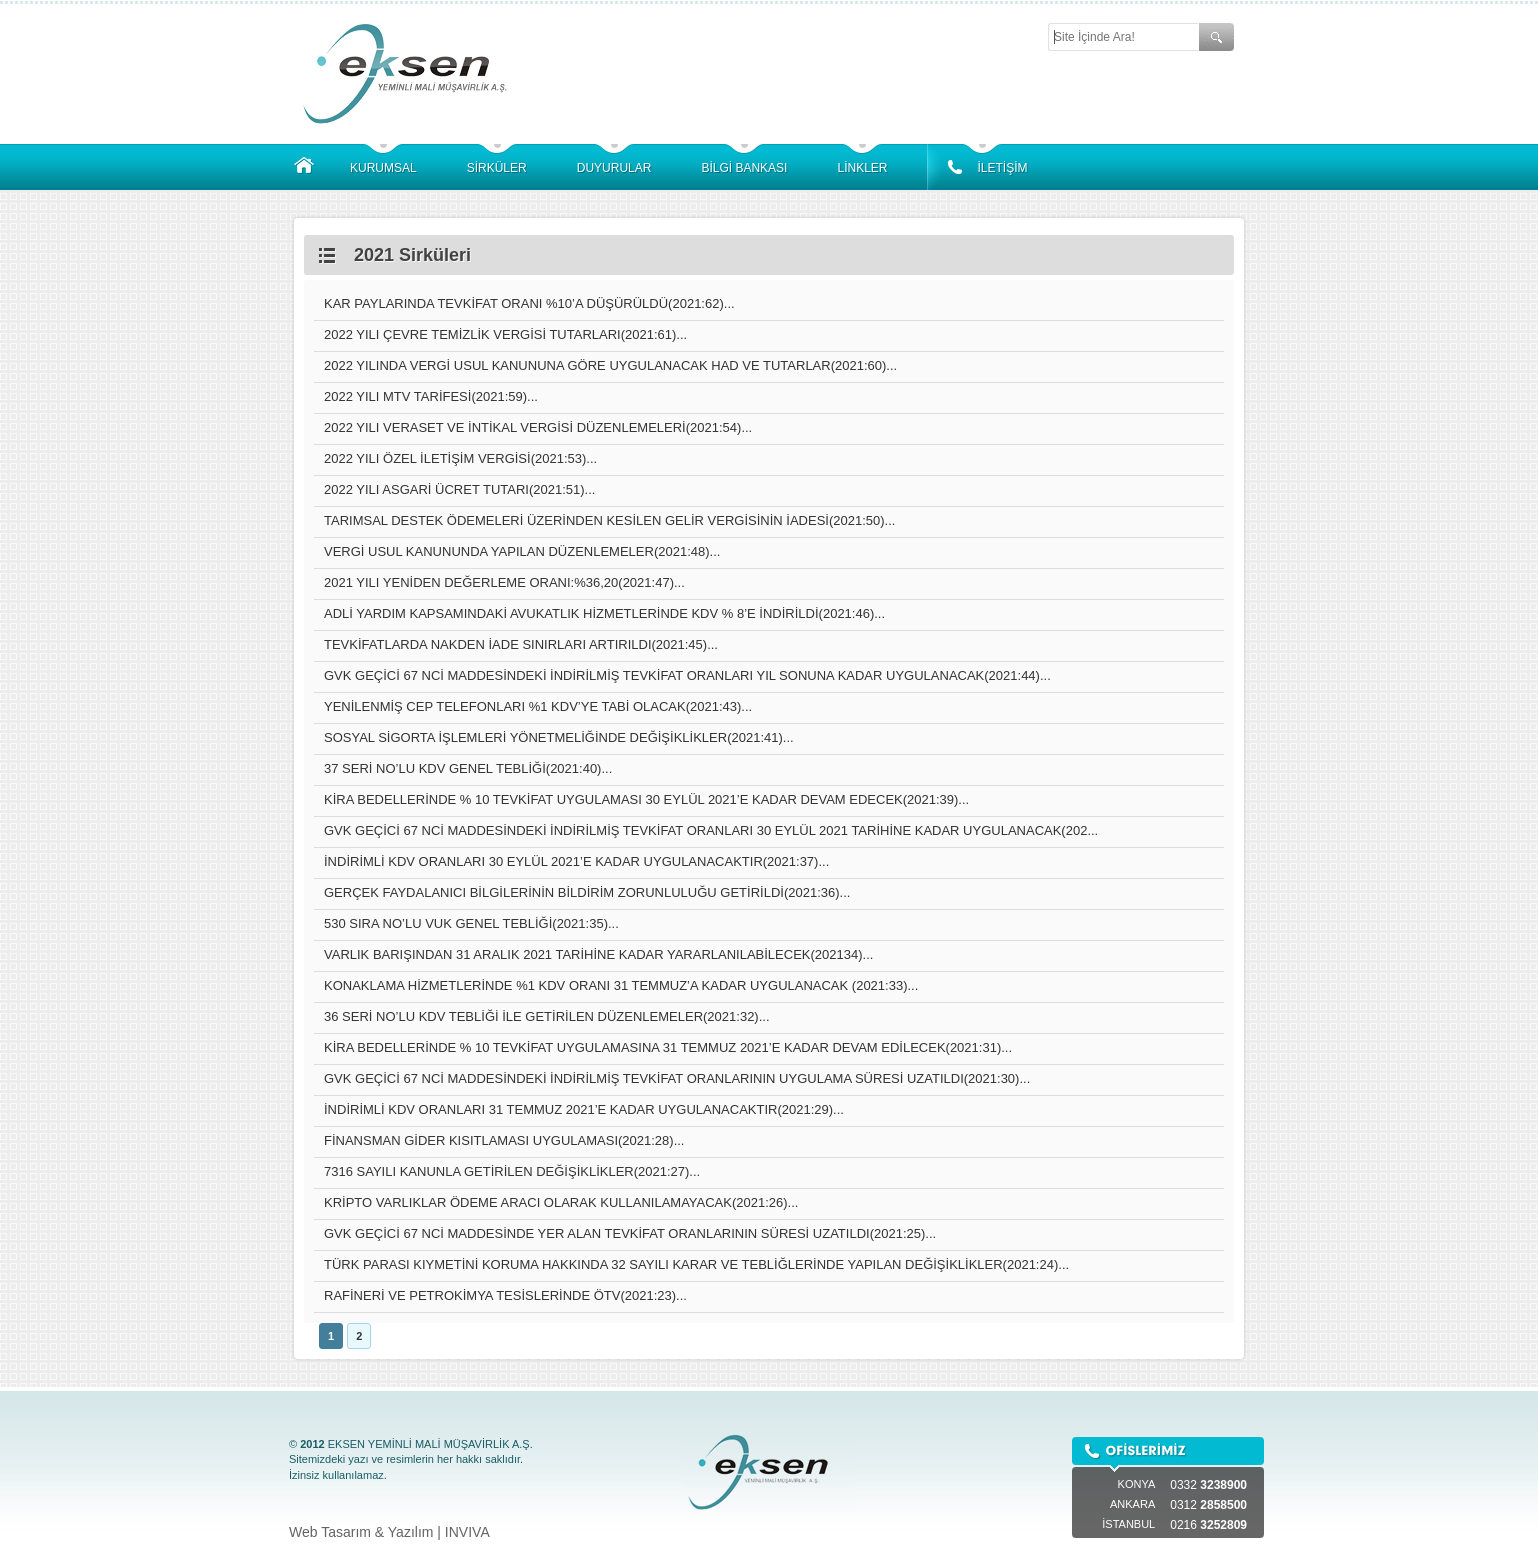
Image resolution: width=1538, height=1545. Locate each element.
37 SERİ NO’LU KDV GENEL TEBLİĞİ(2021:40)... (468, 768)
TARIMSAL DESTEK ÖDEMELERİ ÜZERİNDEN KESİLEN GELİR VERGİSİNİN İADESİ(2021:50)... (609, 520)
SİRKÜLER (497, 168)
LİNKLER (862, 168)
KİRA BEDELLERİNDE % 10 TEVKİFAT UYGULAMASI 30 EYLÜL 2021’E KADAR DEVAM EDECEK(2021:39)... (646, 799)
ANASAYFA (304, 165)
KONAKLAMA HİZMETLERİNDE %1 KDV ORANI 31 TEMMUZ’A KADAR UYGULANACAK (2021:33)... (621, 985)
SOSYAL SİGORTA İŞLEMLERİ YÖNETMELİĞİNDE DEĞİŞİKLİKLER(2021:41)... (559, 737)
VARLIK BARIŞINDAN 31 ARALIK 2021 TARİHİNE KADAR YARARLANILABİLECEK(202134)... (598, 954)
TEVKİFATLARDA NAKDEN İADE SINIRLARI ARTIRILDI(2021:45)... (521, 644)
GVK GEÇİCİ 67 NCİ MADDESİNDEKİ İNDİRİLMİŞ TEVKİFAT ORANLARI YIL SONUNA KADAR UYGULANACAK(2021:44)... (687, 675)
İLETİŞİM (1002, 168)
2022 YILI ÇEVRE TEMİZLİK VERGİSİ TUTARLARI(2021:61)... (505, 334)
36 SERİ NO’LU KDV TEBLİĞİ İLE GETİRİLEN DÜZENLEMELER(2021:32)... (547, 1016)
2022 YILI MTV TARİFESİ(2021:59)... (431, 396)
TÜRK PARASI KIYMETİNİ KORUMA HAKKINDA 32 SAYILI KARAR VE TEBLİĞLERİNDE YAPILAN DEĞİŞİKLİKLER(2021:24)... (696, 1264)
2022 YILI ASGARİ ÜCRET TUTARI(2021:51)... (459, 489)
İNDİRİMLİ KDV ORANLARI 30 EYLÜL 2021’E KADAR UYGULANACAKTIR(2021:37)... (576, 861)
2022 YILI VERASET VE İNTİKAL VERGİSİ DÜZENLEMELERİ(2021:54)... (538, 427)
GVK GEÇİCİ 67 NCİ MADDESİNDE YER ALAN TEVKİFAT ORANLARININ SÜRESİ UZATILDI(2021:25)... (630, 1233)
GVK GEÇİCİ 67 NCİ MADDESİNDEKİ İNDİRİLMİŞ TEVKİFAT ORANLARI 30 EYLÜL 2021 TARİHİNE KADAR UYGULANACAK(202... (711, 830)
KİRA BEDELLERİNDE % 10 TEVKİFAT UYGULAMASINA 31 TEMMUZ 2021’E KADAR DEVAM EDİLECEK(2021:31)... (668, 1047)
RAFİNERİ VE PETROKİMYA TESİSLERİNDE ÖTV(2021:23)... (505, 1295)
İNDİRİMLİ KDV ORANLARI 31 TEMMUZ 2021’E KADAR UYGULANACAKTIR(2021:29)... (584, 1109)
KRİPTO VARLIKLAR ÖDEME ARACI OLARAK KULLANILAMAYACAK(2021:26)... (561, 1202)
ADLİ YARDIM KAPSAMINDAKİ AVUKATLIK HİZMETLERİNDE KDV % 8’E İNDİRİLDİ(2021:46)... (604, 613)
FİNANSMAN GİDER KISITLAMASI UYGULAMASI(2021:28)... (504, 1140)
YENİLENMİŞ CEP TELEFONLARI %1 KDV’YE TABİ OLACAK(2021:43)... (538, 706)
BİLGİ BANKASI (744, 168)
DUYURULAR (614, 168)
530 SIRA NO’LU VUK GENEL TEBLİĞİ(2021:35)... (471, 923)
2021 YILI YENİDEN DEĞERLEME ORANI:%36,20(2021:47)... (504, 582)
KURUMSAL (383, 168)
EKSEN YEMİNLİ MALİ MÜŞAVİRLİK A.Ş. (410, 73)
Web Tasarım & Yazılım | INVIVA (389, 1532)
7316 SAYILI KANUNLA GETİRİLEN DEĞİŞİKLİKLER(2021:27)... (512, 1171)
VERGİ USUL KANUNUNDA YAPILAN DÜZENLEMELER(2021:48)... (522, 551)
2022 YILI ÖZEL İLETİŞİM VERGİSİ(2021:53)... (460, 458)
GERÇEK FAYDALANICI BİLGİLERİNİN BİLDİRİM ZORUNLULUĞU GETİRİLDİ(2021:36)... (587, 892)
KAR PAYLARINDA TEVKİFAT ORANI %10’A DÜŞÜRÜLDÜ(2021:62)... (529, 303)
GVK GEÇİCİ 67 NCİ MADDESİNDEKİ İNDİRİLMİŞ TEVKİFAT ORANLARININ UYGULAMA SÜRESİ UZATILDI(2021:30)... (677, 1078)
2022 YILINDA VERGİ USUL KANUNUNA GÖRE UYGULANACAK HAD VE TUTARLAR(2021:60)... (610, 365)
